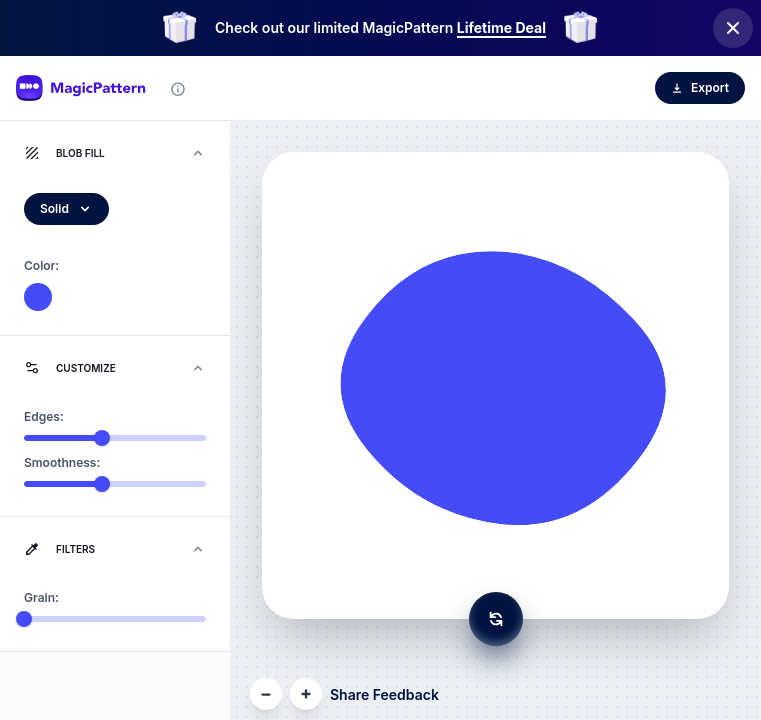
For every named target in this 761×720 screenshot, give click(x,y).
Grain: (41, 597)
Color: (41, 265)
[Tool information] (178, 89)
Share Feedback (384, 694)
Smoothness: (62, 462)
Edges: (44, 416)
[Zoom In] (306, 694)
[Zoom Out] (266, 694)
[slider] (102, 438)
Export (700, 87)
